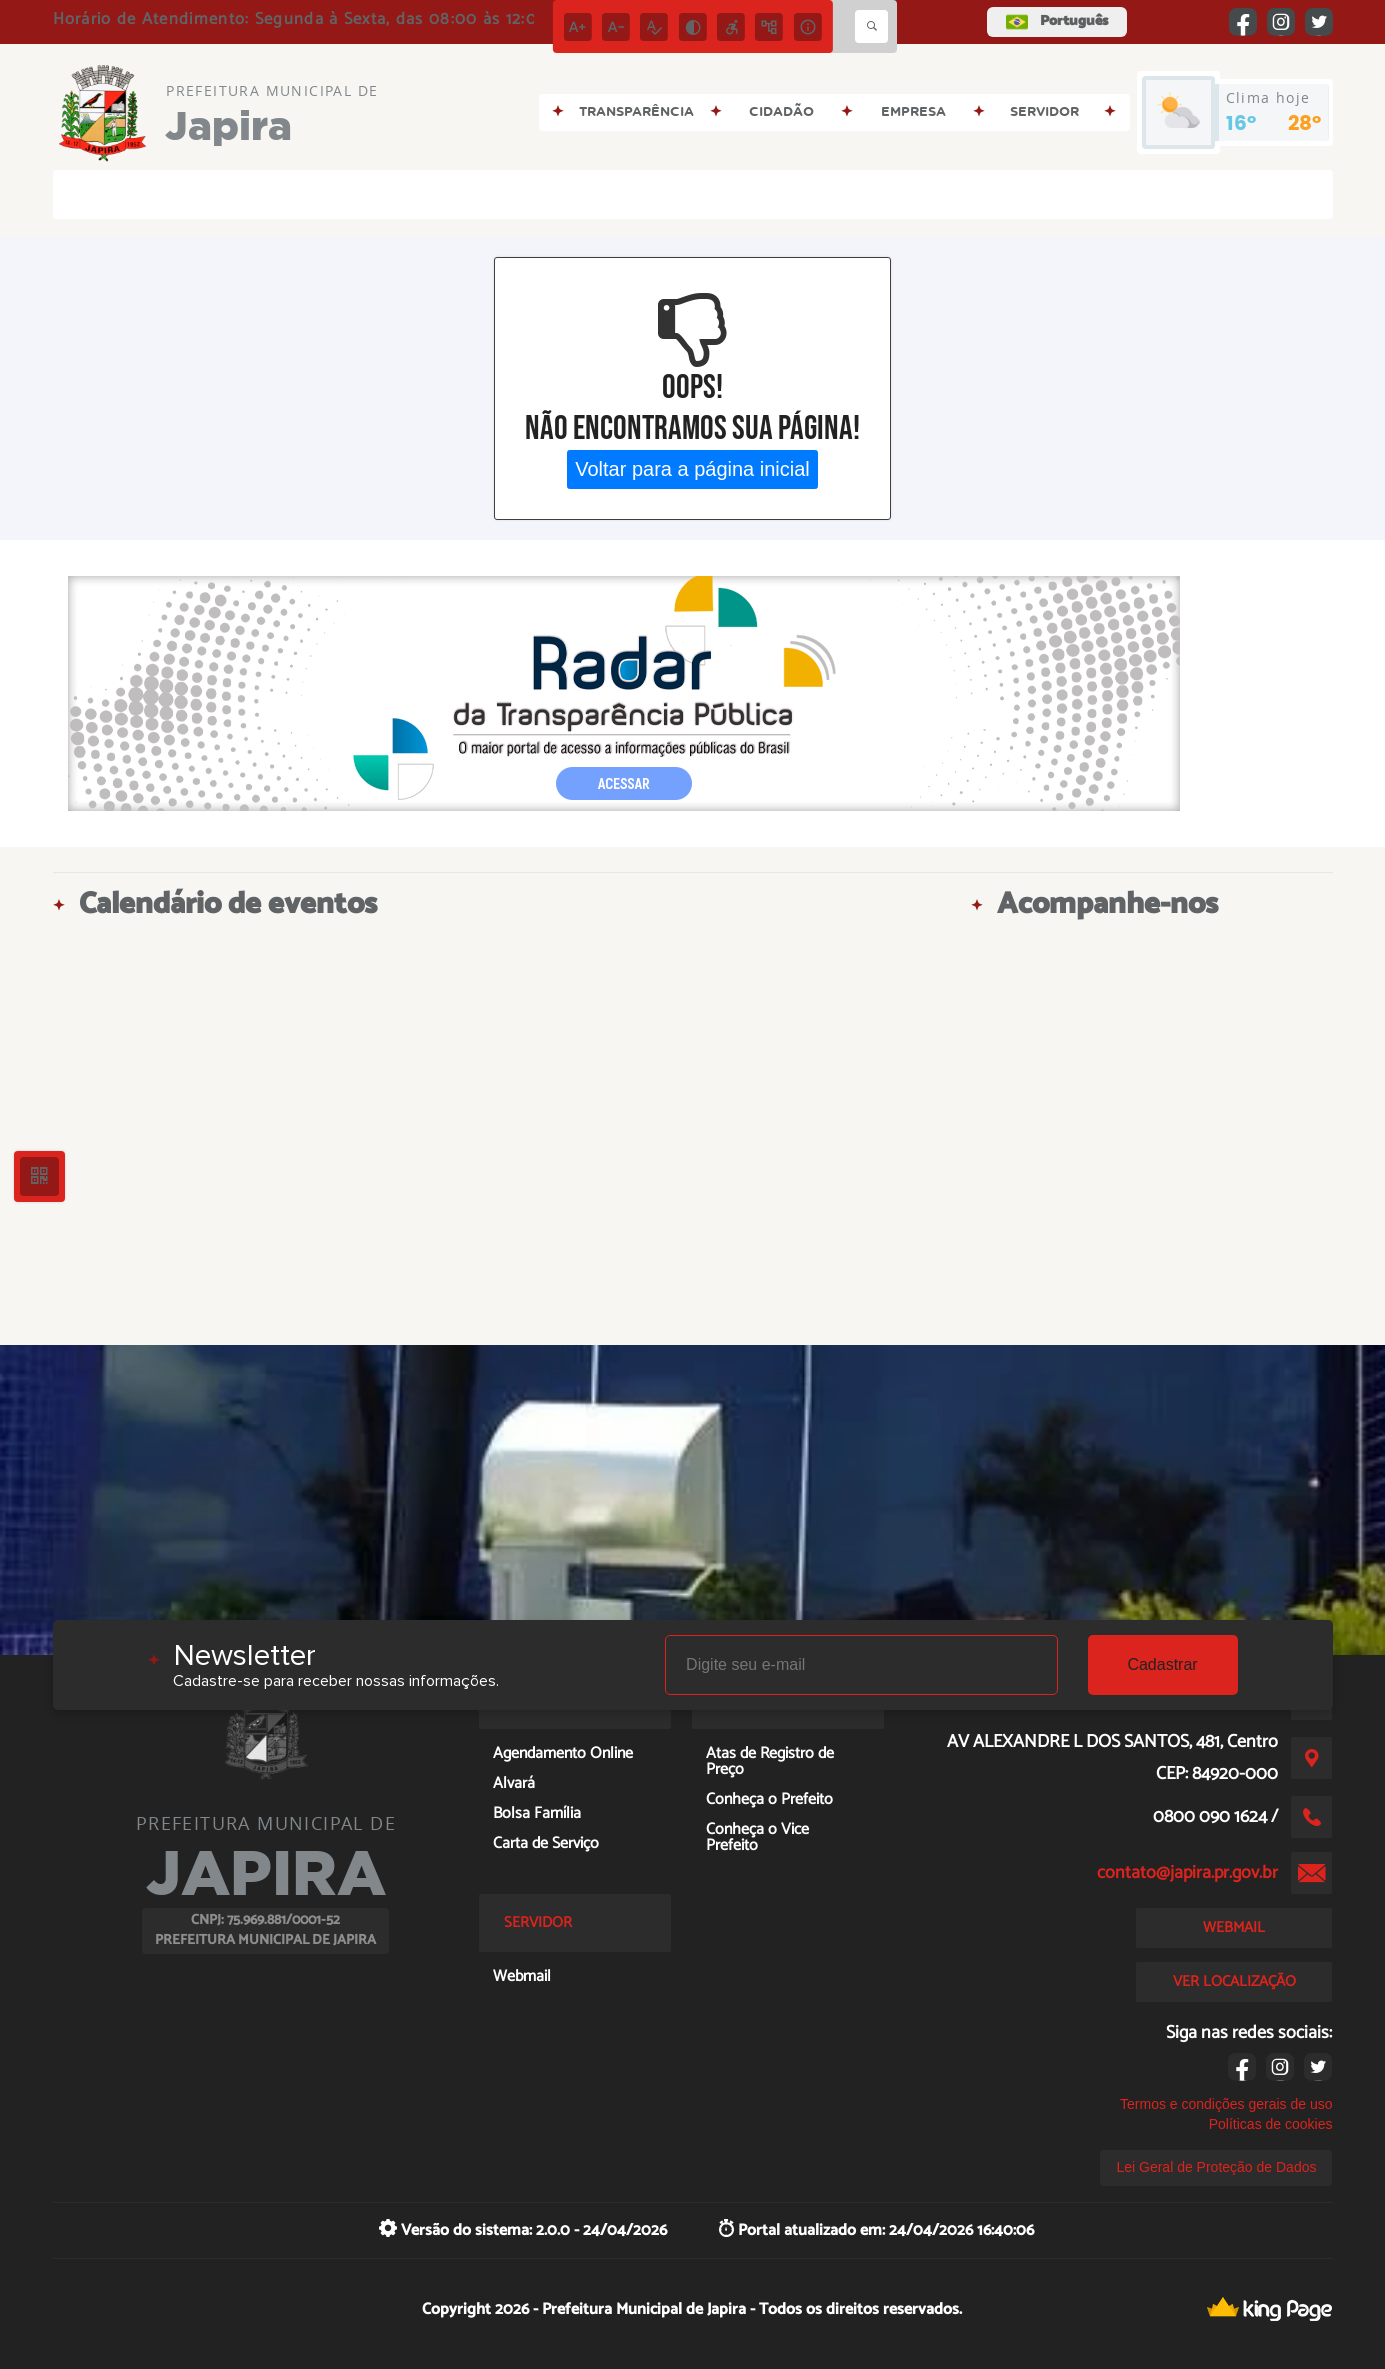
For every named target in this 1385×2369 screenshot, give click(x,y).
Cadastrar (1162, 1664)
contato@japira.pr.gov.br (1187, 1873)
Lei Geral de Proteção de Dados (1216, 2167)
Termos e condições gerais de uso (1226, 2104)
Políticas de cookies (1271, 2124)
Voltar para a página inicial (692, 469)
